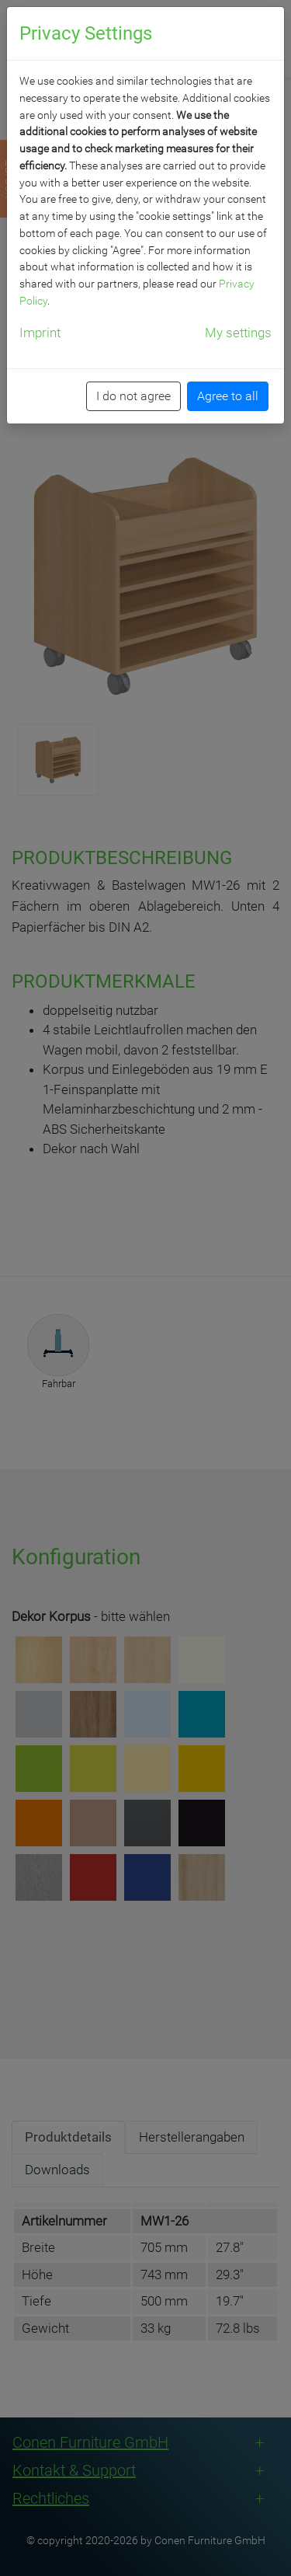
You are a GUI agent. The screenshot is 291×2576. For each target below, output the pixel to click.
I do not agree (133, 396)
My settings (238, 332)
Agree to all (227, 396)
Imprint (40, 332)
